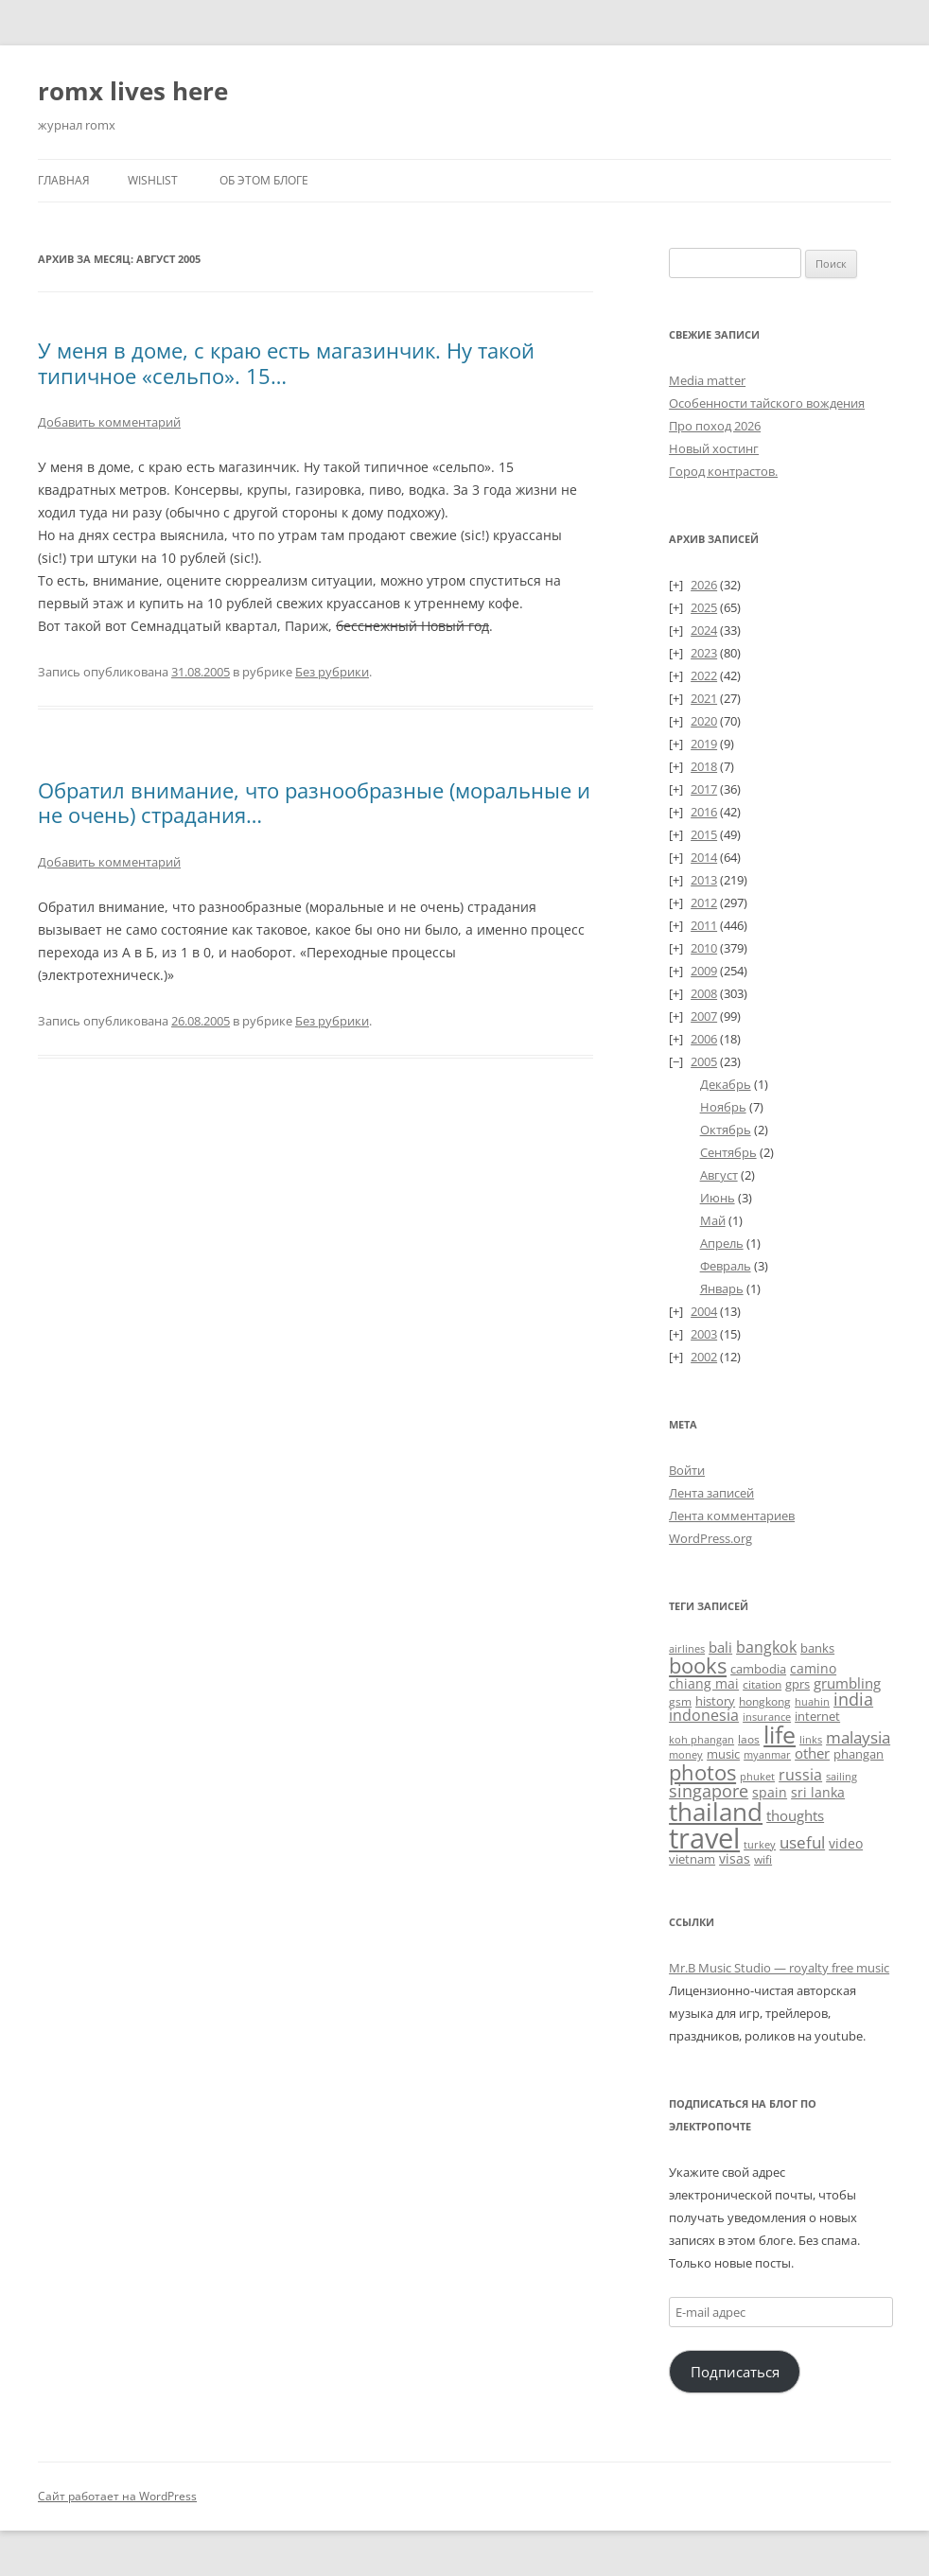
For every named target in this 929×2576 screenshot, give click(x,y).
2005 (704, 1061)
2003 (704, 1333)
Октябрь (725, 1129)
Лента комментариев (732, 1515)
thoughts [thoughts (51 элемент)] (795, 1815)
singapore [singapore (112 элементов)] (708, 1790)
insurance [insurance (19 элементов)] (767, 1716)
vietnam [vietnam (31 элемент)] (692, 1858)
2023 (704, 652)
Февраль (725, 1265)
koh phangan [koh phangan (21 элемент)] (701, 1739)
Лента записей (711, 1492)
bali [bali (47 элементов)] (720, 1647)
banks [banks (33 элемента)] (817, 1647)
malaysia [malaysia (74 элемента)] (858, 1737)
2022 (704, 675)
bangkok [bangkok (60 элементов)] (766, 1647)
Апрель (722, 1243)
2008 (704, 993)
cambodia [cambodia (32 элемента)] (758, 1668)
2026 (704, 584)
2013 (704, 879)
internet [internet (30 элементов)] (817, 1716)
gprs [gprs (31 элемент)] (797, 1683)
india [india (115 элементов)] (853, 1698)
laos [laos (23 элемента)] (749, 1739)
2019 (704, 743)
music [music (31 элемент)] (723, 1753)
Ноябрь (723, 1106)
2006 (704, 1038)
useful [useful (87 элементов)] (802, 1842)
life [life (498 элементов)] (779, 1734)
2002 (704, 1356)
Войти (687, 1470)
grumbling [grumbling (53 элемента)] (847, 1683)
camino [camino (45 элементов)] (813, 1668)
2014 (704, 857)
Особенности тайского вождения (767, 403)
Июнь (717, 1197)
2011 (704, 925)
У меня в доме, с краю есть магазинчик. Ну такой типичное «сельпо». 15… (286, 362)
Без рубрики (332, 671)
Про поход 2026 (715, 425)
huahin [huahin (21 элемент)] (812, 1701)
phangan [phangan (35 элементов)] (858, 1753)
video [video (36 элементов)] (846, 1843)
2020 (704, 720)
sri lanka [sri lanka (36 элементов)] (818, 1792)
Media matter (707, 380)
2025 (704, 607)
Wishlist (153, 180)
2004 (704, 1311)
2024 (704, 630)
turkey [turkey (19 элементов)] (760, 1844)
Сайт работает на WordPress (117, 2496)
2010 (704, 947)
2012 (704, 902)
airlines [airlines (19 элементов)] (687, 1648)
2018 (704, 766)
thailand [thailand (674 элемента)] (715, 1812)
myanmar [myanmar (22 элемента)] (767, 1754)
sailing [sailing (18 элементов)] (841, 1776)
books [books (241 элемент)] (698, 1665)
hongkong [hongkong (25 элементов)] (765, 1701)
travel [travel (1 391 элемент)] (704, 1838)
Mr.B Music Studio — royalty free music (779, 1967)
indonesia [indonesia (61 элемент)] (704, 1715)
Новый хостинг (714, 448)
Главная (64, 180)
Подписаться (735, 2371)
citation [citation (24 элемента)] (762, 1683)
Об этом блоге (263, 180)
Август (719, 1174)
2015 (704, 834)
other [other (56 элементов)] (812, 1753)
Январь (722, 1288)
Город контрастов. (723, 471)
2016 (704, 811)
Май (713, 1220)
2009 (704, 970)
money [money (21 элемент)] (686, 1754)
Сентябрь (728, 1152)
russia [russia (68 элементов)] (800, 1774)
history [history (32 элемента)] (715, 1700)
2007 (704, 1016)
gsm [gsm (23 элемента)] (680, 1701)
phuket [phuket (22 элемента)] (757, 1776)
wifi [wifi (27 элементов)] (763, 1859)
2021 (704, 698)
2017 (704, 788)
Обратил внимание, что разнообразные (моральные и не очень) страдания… (314, 802)
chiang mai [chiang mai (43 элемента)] (704, 1683)
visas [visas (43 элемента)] (734, 1858)
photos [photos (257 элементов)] (702, 1772)
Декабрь (725, 1084)
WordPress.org (710, 1538)
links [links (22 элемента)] (810, 1739)
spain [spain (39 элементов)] (769, 1792)
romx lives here (133, 91)
